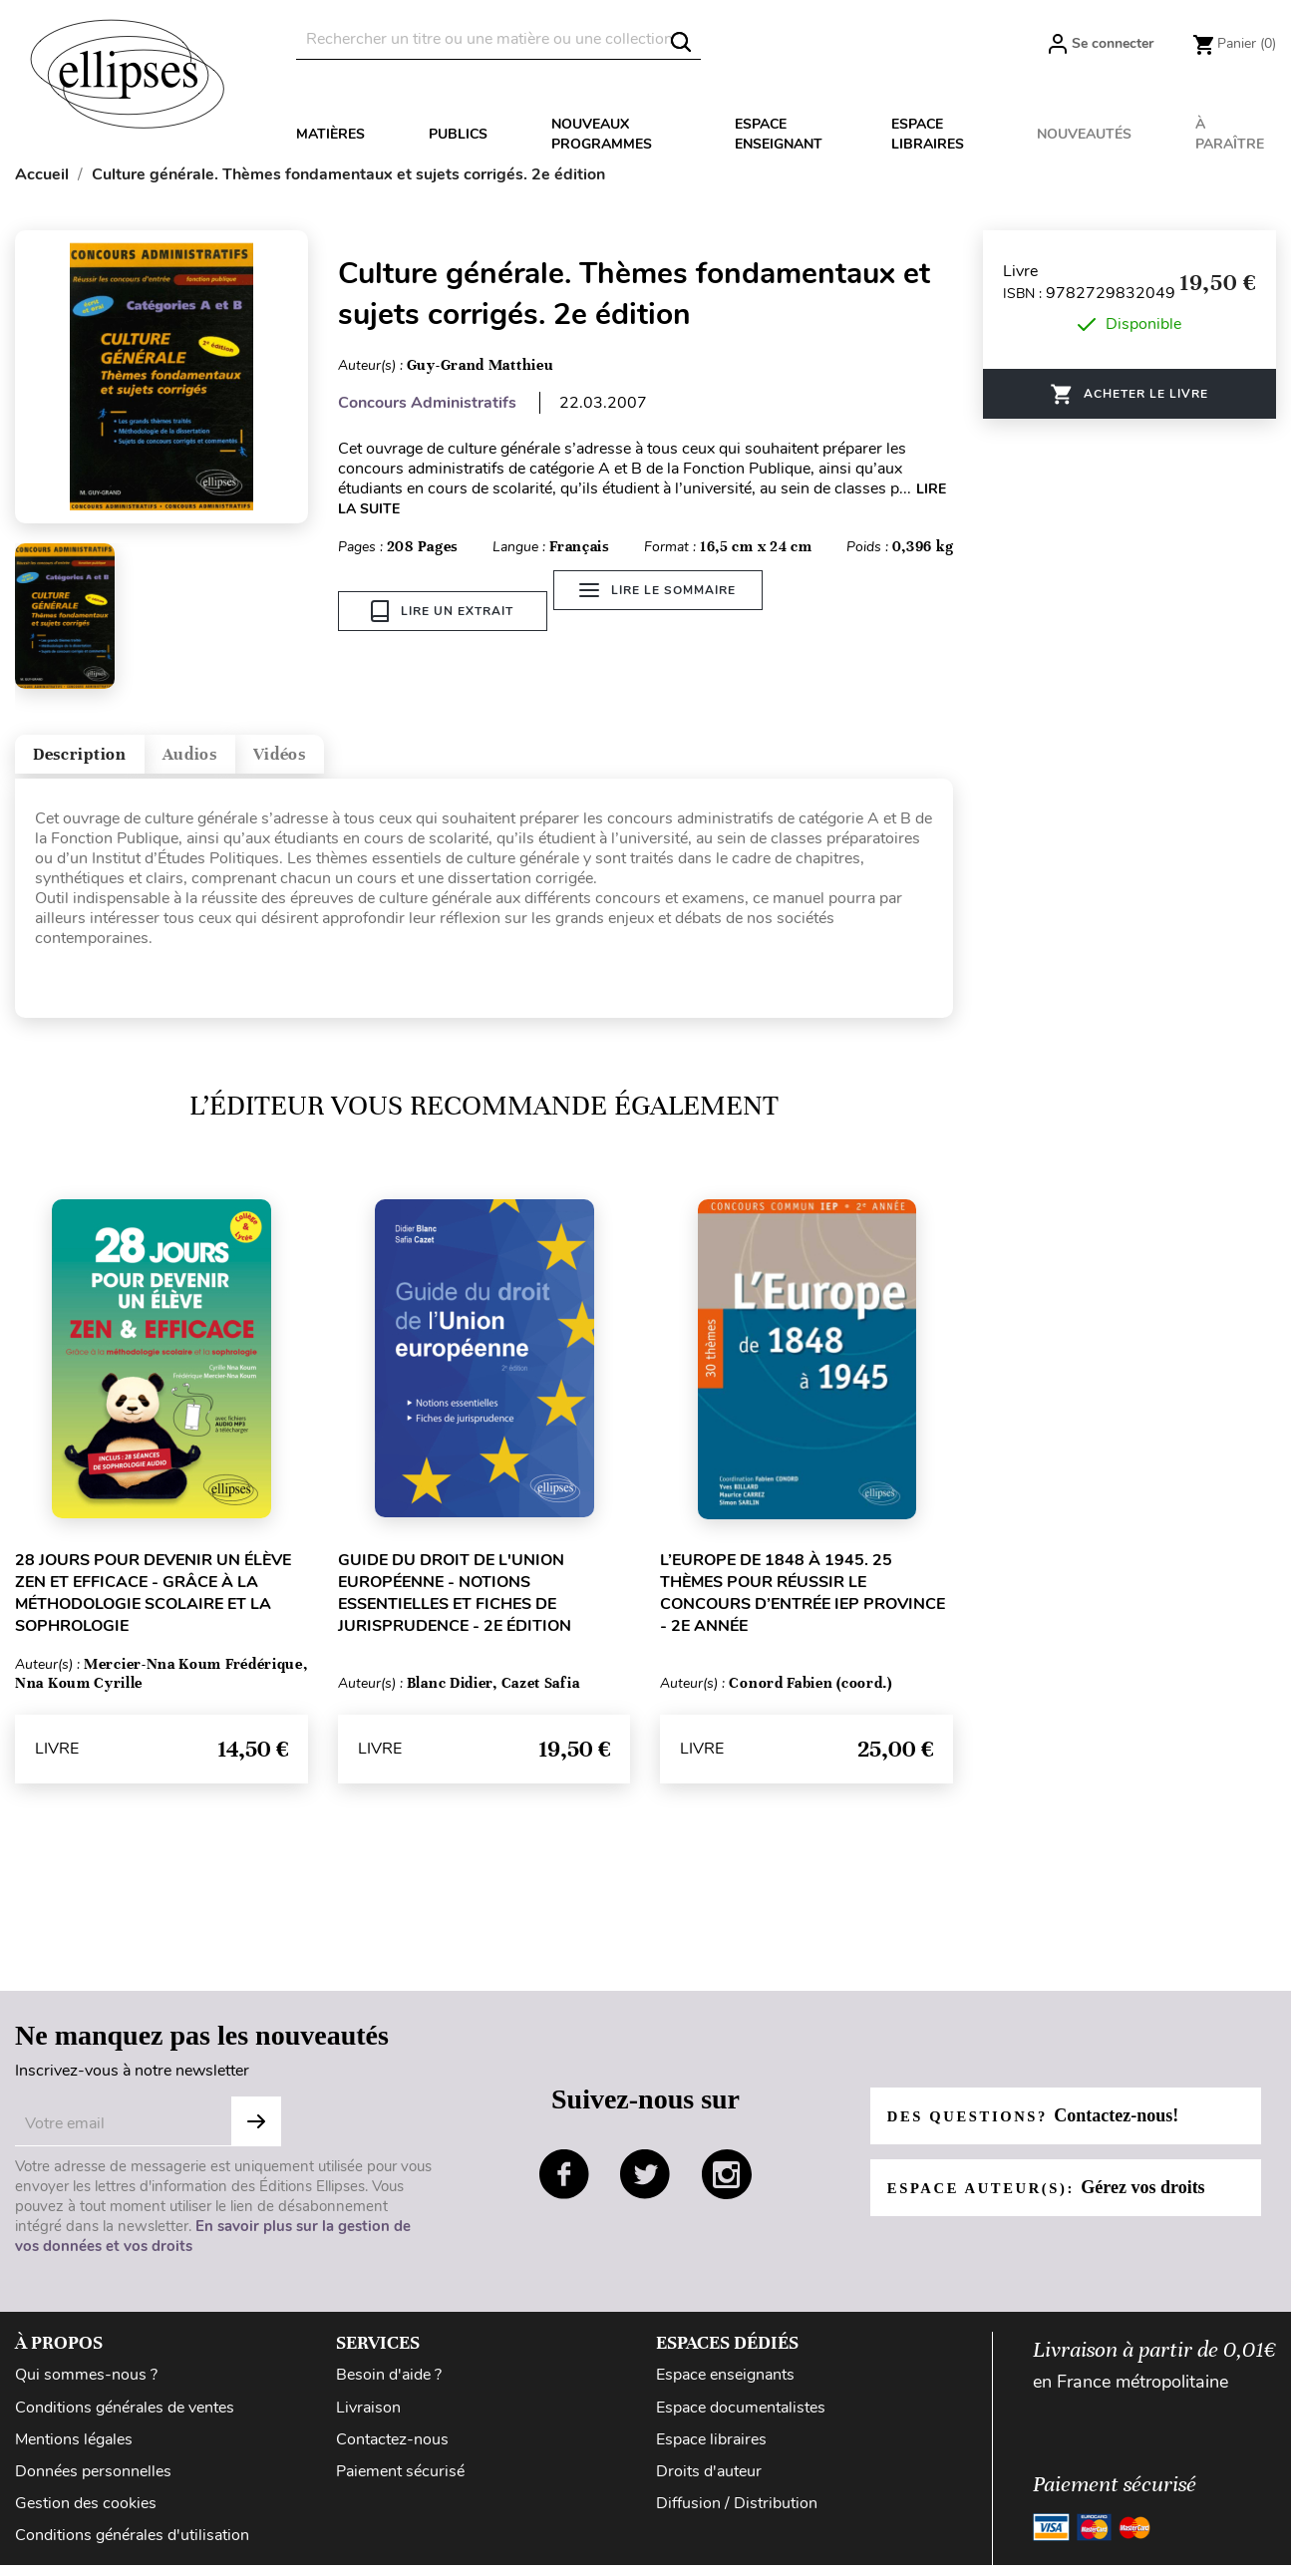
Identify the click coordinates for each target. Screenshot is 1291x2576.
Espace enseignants (725, 2391)
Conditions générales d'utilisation (132, 2550)
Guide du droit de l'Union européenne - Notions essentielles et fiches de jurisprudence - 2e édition (454, 1608)
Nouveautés (1084, 134)
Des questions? (1042, 2130)
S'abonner (256, 2137)
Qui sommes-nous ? (86, 2391)
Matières (330, 134)
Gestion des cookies (86, 2518)
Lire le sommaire (671, 611)
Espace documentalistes (740, 2422)
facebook (564, 2189)
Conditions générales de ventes (124, 2422)
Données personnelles (93, 2486)
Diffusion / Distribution (736, 2518)
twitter (645, 2189)
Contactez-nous (392, 2454)
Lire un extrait (442, 611)
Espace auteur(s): (1056, 2202)
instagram (727, 2189)
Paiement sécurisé (400, 2486)
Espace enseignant (778, 134)
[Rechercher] (498, 39)
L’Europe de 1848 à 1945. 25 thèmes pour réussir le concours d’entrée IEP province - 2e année (802, 1608)
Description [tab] (103, 761)
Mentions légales (74, 2454)
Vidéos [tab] (376, 761)
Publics (458, 134)
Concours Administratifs (427, 403)
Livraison (368, 2422)
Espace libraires (927, 134)
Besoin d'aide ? (389, 2391)
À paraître (1229, 134)
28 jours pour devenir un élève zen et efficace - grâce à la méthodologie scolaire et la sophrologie (153, 1608)
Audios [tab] (253, 761)
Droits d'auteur (709, 2486)
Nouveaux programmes (601, 134)
